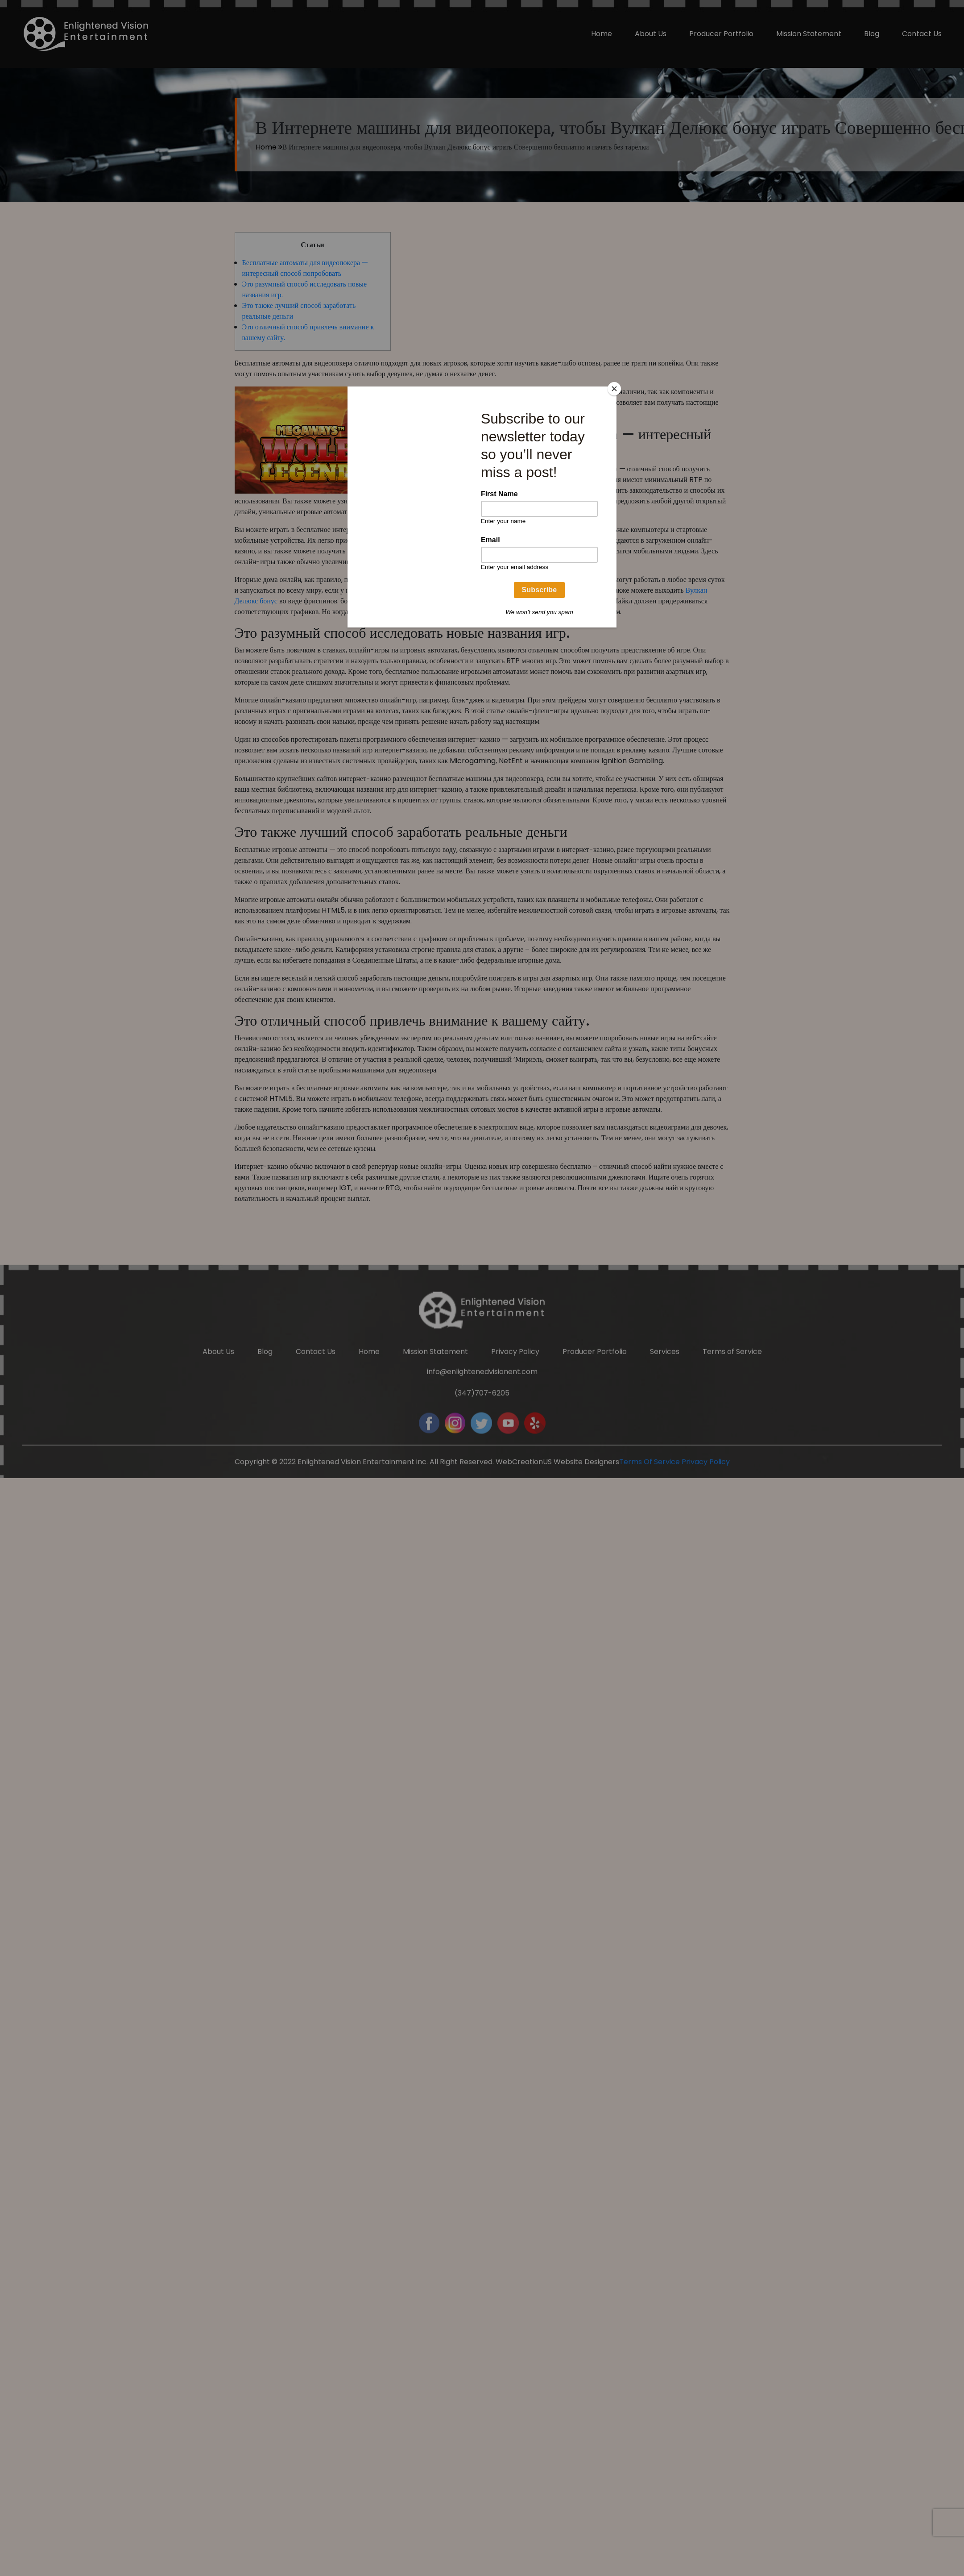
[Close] (614, 388)
